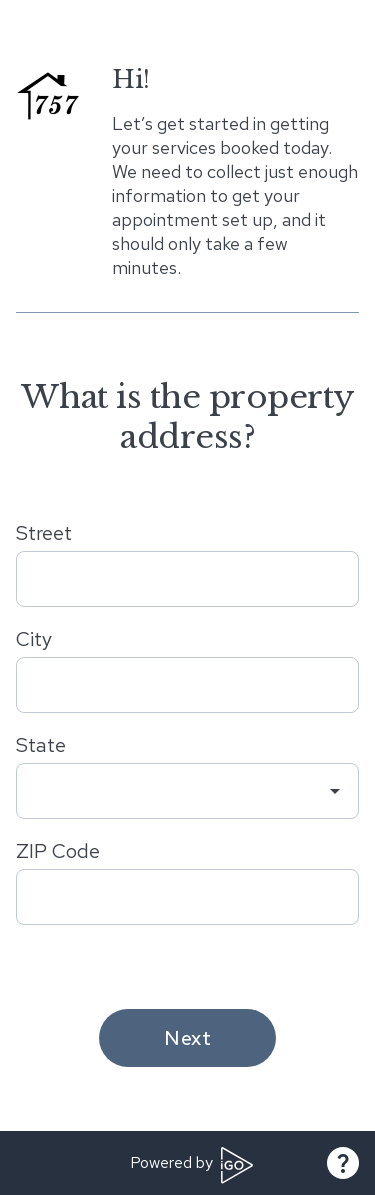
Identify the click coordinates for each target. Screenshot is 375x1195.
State (41, 745)
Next (187, 1038)
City (34, 639)
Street (44, 533)
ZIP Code (58, 851)
